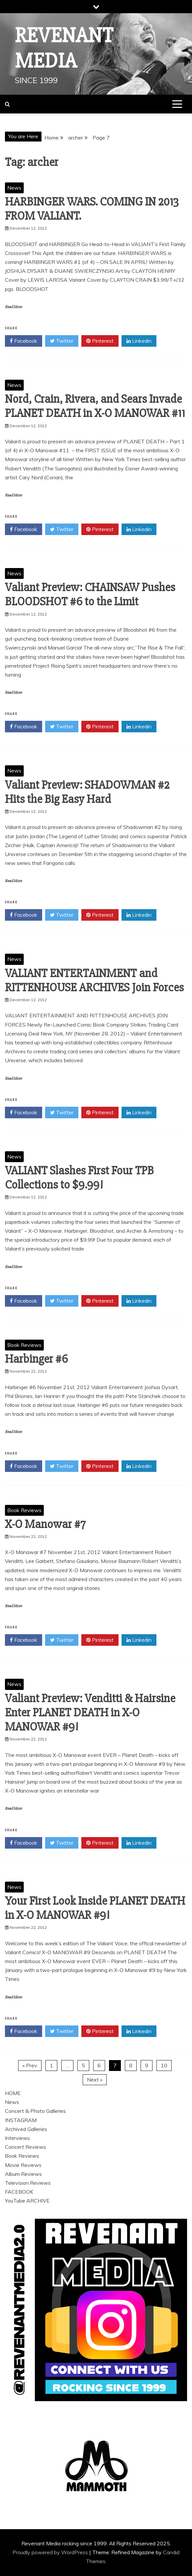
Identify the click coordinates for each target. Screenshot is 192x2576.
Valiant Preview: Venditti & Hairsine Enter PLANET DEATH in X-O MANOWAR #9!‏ (90, 1712)
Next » (94, 2079)
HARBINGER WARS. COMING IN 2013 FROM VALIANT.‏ (91, 209)
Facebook (23, 341)
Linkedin (138, 341)
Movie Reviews (23, 2165)
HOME (13, 2093)
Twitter (61, 341)
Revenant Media (64, 48)
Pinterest (100, 341)
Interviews (17, 2138)
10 (164, 2065)
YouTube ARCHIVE (27, 2200)
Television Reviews (28, 2182)
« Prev (29, 2065)
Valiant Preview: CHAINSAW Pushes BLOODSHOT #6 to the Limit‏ (90, 594)
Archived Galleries (26, 2129)
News (14, 187)
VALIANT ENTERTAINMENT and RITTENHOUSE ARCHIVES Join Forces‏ (94, 980)
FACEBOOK (19, 2191)
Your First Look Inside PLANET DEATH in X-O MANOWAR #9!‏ (95, 1908)
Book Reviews (24, 1345)
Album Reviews (23, 2174)
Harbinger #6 (36, 1359)
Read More (13, 306)
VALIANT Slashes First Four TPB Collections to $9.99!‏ (79, 1177)
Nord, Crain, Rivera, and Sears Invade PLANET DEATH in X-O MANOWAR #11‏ (95, 406)
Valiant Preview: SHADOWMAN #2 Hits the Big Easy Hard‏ (87, 792)
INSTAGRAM (21, 2120)
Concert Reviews (25, 2147)
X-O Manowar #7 (45, 1524)
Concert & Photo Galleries (35, 2111)
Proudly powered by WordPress (51, 2552)
